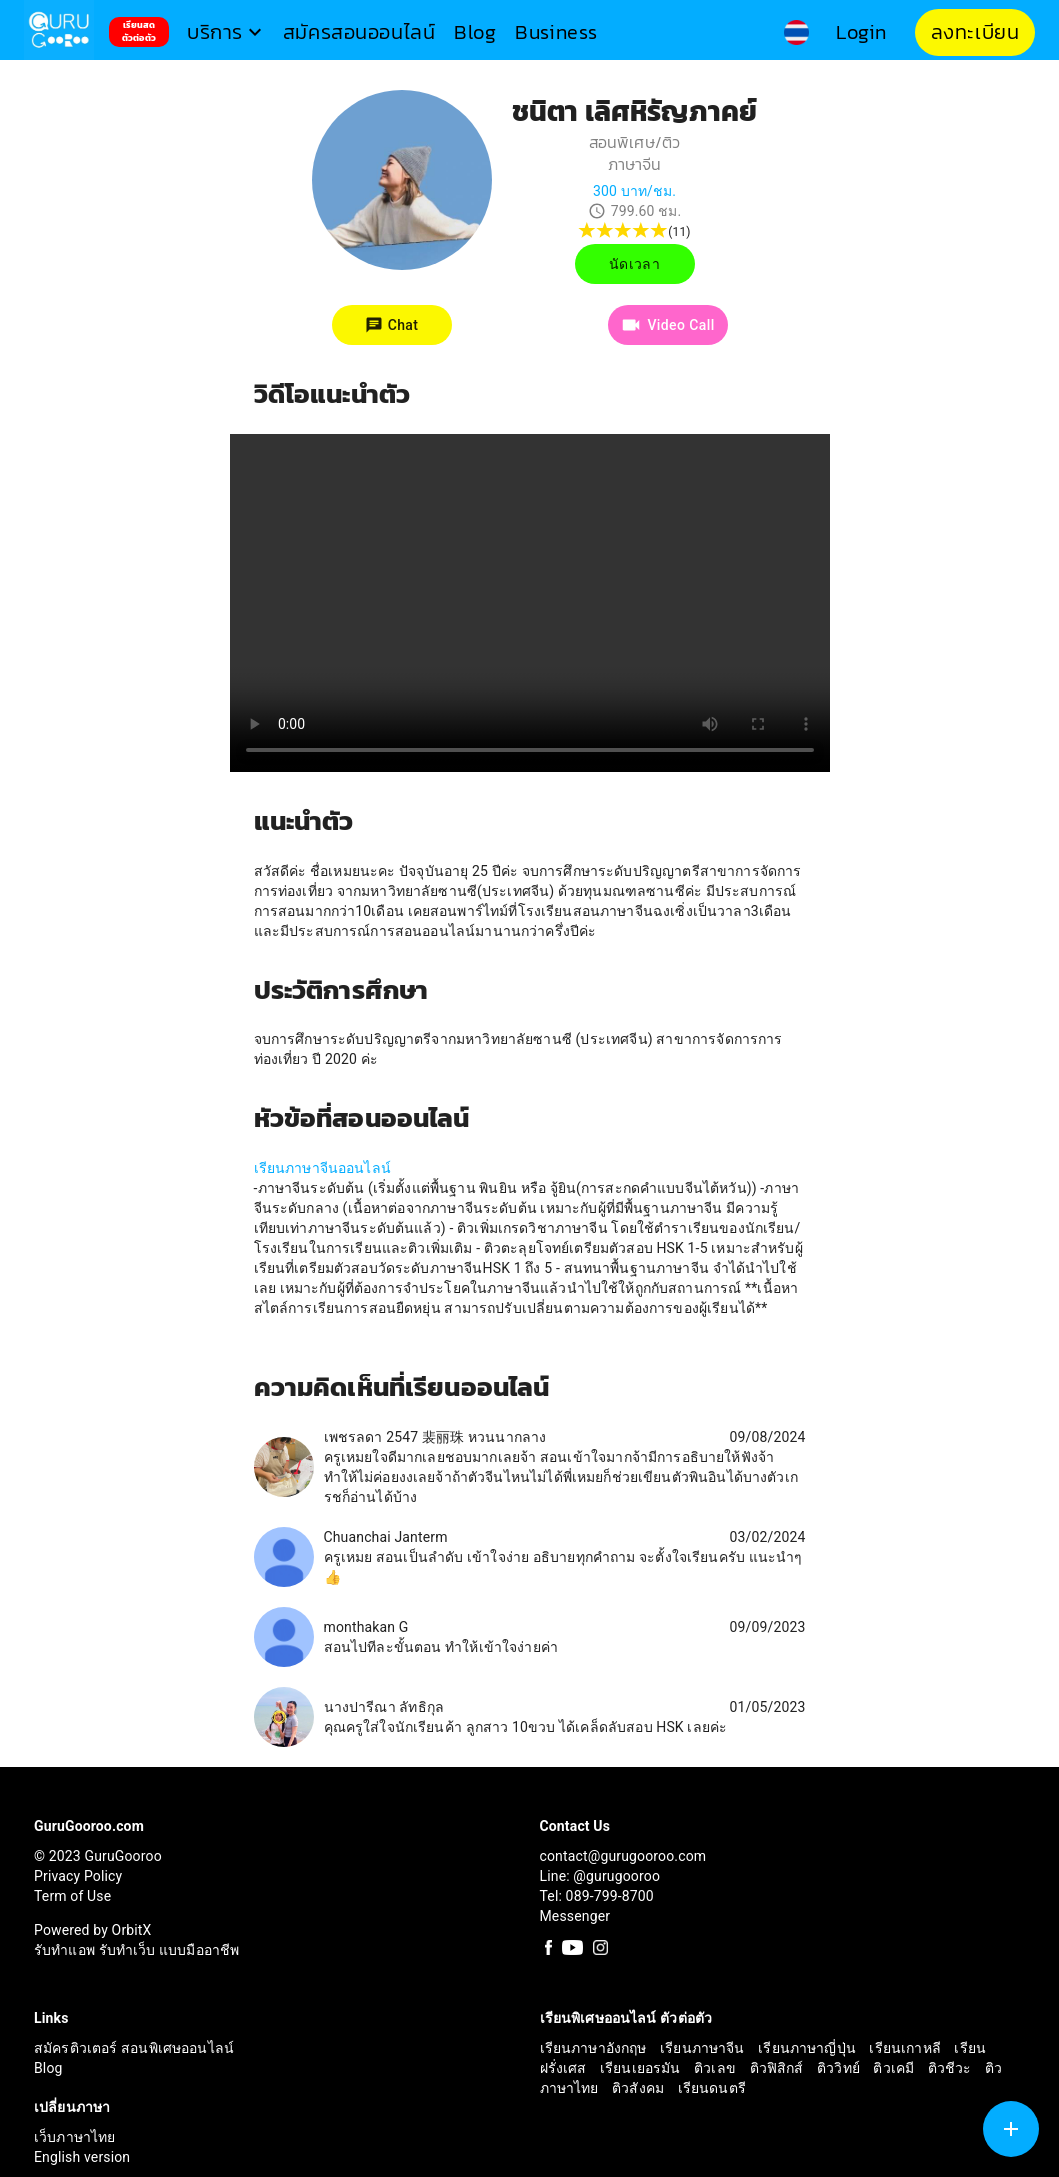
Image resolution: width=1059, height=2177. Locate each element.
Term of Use (72, 1896)
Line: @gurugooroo (600, 1876)
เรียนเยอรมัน (642, 2068)
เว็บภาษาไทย (75, 2137)
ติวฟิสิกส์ (779, 2068)
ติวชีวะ (951, 2068)
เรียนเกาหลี (906, 2048)
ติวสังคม (640, 2088)
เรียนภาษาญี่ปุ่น (808, 2048)
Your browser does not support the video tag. (530, 603)
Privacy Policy (78, 1876)
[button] (227, 32)
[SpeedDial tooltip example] (1011, 2129)
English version (82, 2157)
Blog (48, 2068)
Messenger (575, 1916)
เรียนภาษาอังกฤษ (595, 2048)
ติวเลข (716, 2068)
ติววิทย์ (840, 2068)
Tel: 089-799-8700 (597, 1896)
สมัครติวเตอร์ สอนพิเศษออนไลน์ (134, 2048)
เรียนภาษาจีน (704, 2048)
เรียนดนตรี (712, 2088)
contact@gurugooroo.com (623, 1856)
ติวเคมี (895, 2068)
